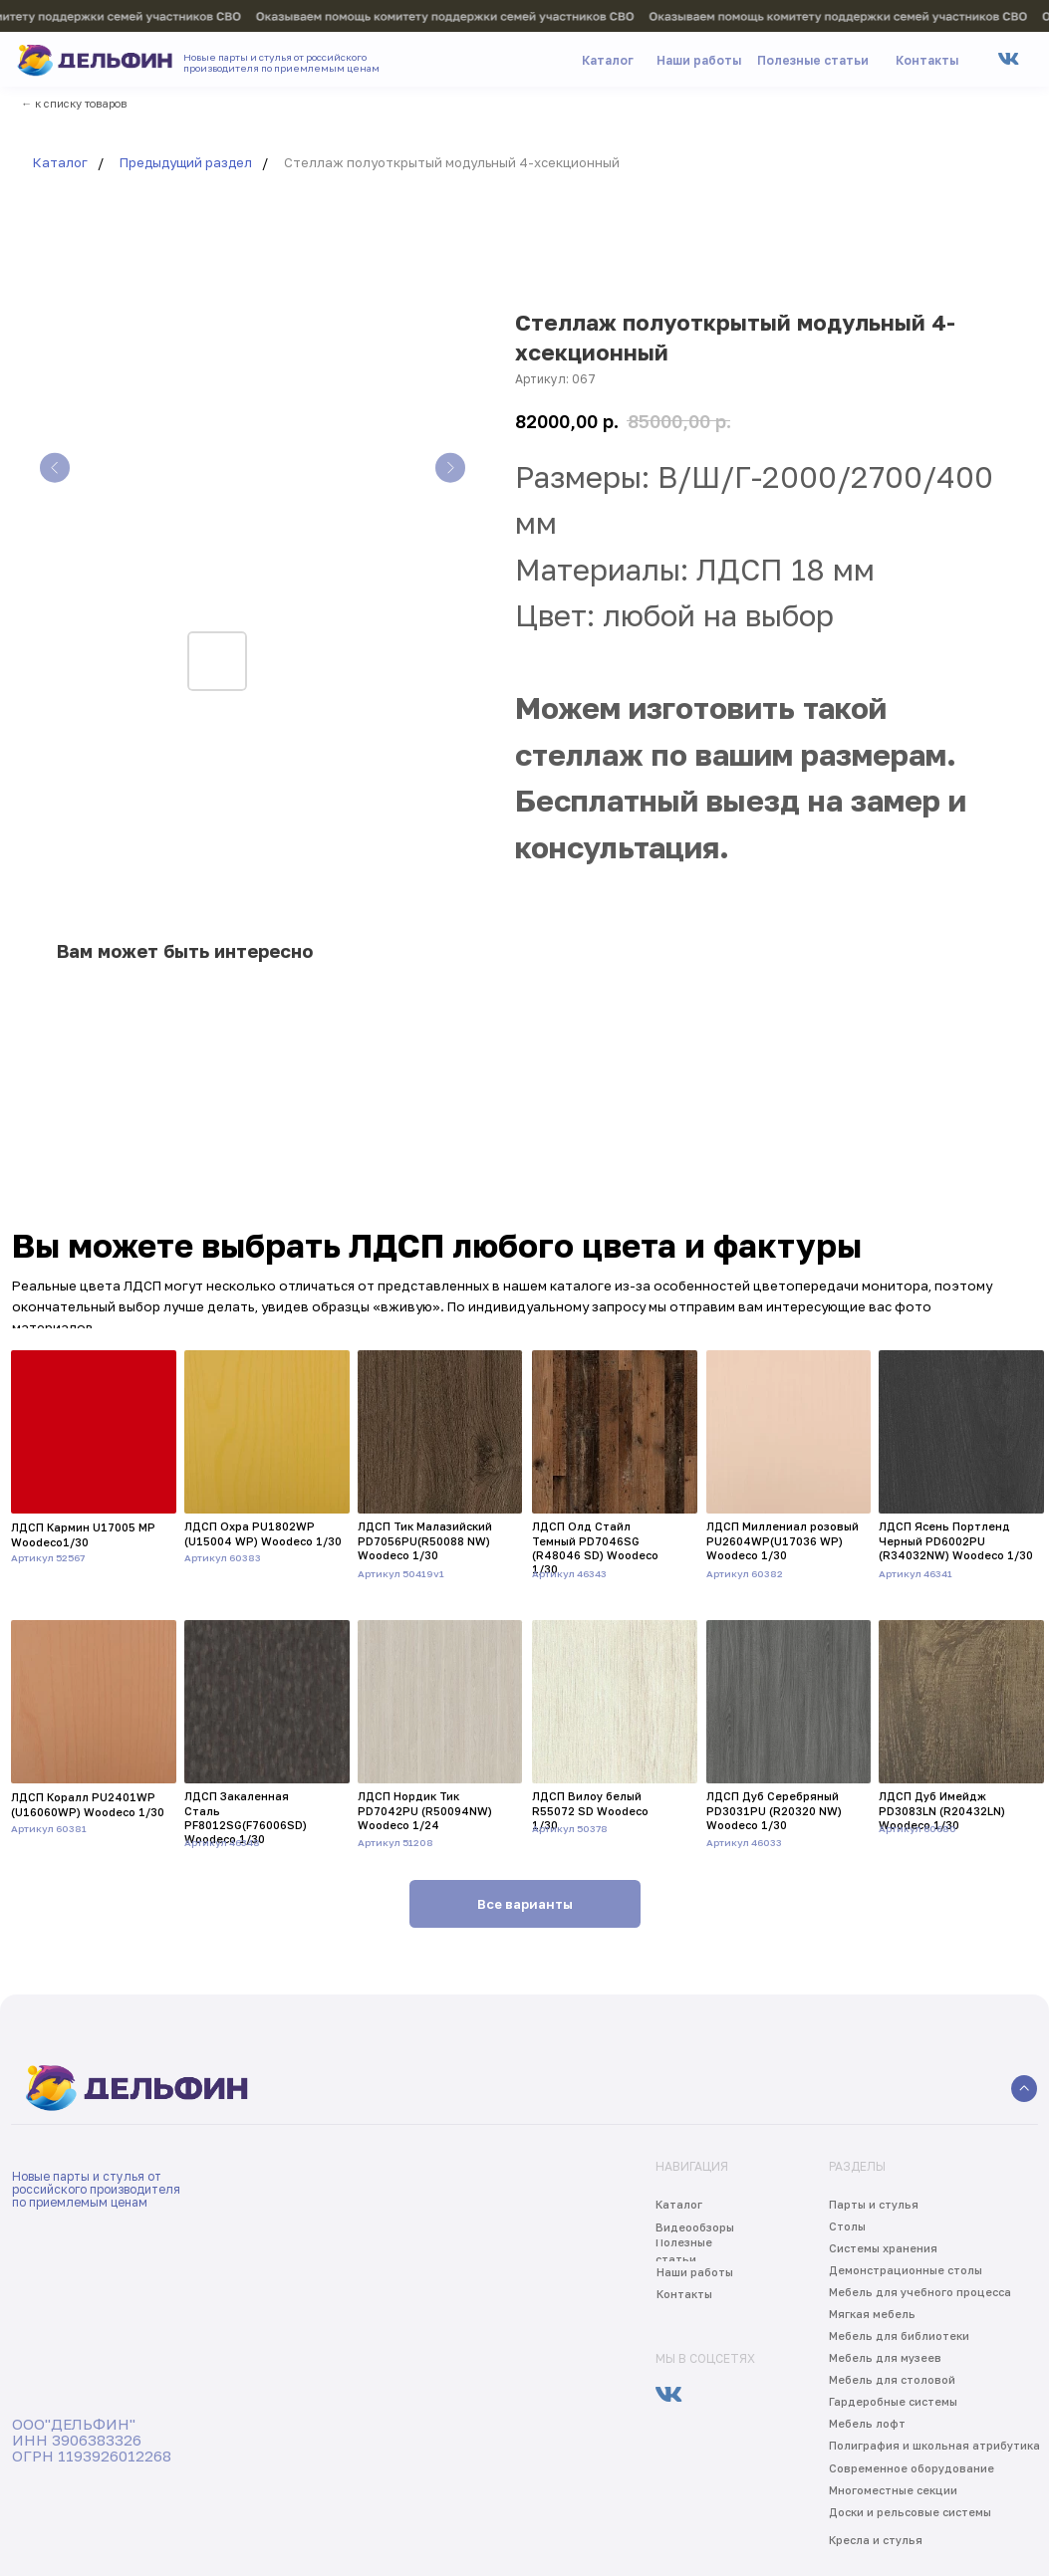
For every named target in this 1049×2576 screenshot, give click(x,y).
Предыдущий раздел (186, 162)
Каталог (60, 162)
